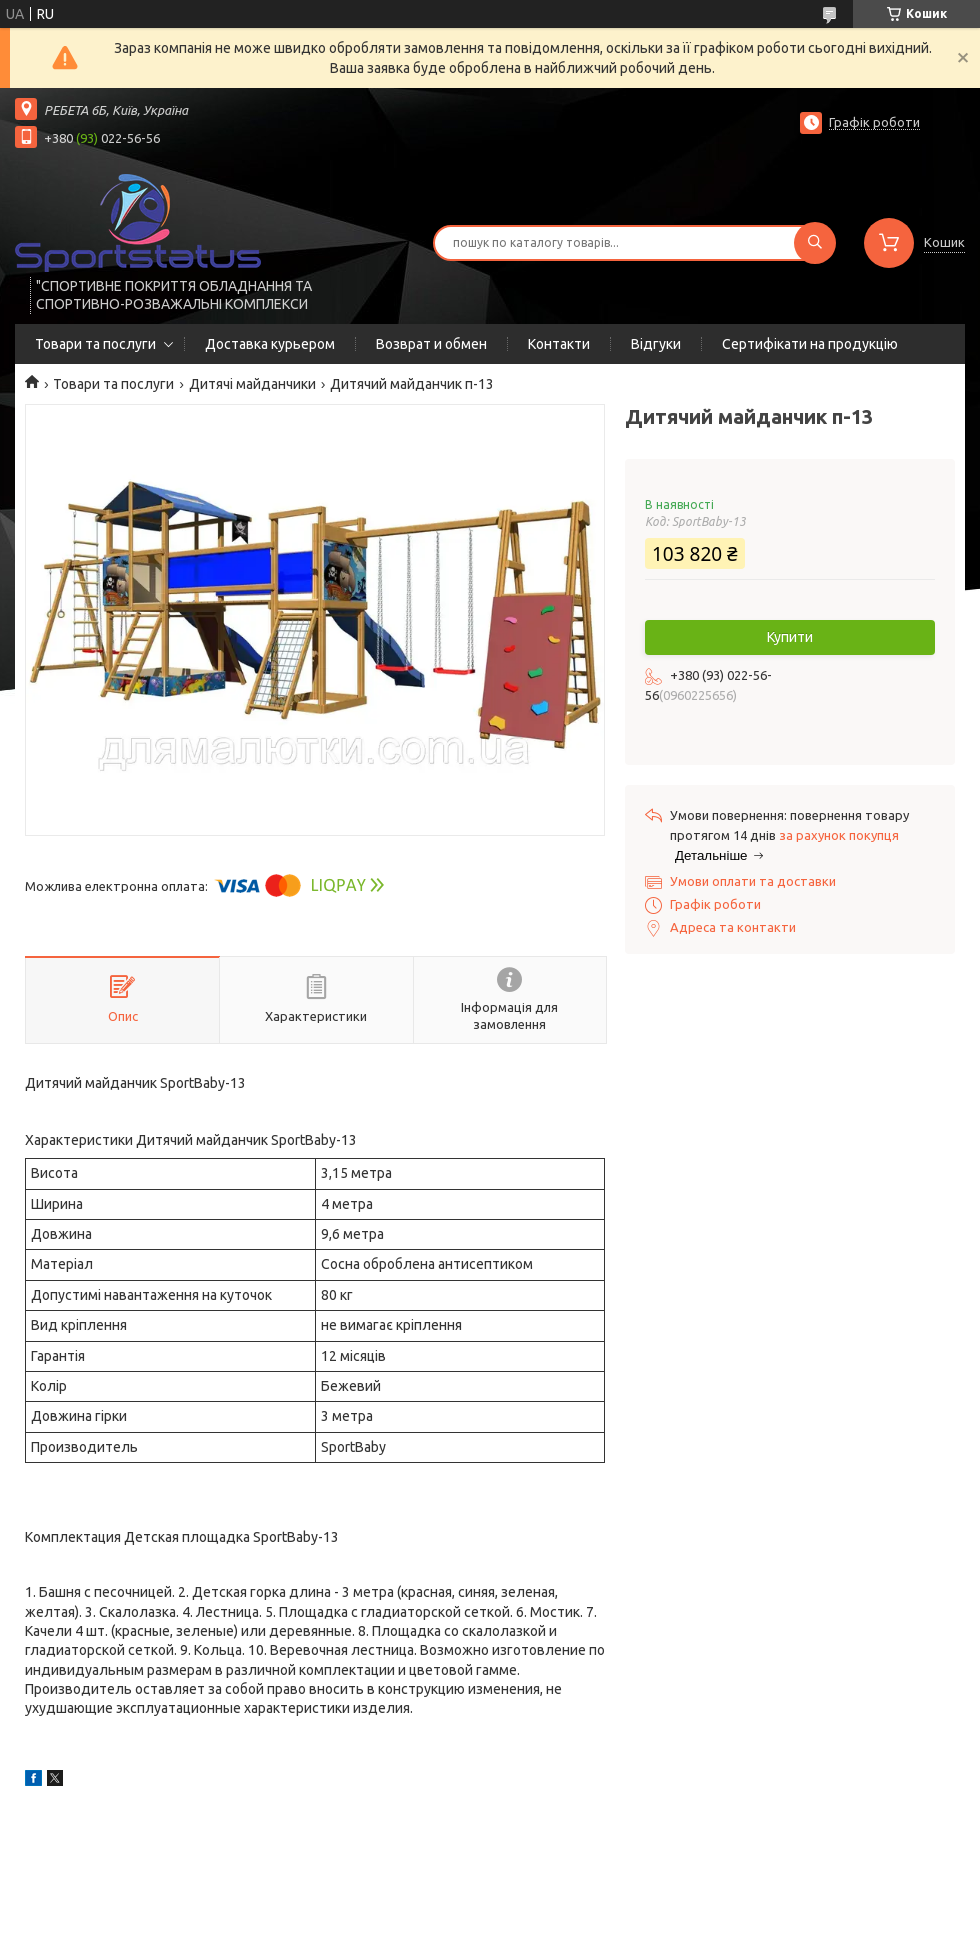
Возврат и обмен (431, 344)
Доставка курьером (270, 344)
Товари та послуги (95, 344)
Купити (790, 637)
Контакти (559, 344)
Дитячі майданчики (252, 384)
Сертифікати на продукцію (810, 344)
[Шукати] (815, 243)
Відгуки (656, 344)
